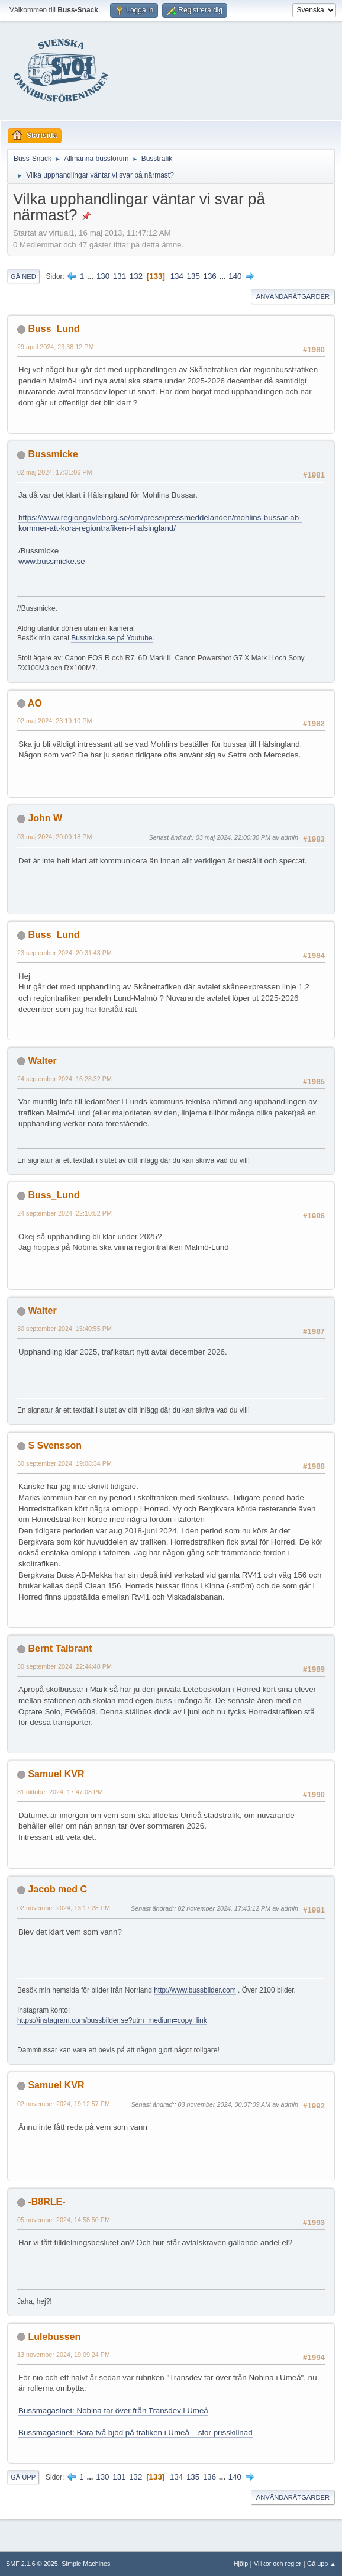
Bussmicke (53, 454)
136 (210, 276)
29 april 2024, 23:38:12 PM (55, 346)
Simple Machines (86, 2563)
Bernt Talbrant (60, 1648)
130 (102, 276)
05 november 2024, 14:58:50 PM (63, 2219)
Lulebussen (54, 2337)
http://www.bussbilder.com (195, 1990)
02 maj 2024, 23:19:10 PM (54, 720)
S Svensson (55, 1445)
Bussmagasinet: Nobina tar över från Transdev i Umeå (113, 2410)
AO (35, 703)
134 (176, 276)
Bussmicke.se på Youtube (111, 638)
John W (45, 818)
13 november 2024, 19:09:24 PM (63, 2354)
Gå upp (23, 2477)
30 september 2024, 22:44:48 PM (64, 1666)
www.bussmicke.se (51, 561)
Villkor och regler (277, 2563)
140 (234, 276)
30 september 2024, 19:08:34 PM (64, 1463)
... (91, 276)
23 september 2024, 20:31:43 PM (64, 952)
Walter (42, 1061)
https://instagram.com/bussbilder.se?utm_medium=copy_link (112, 2020)
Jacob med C (57, 1889)
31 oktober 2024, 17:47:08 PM (60, 1791)
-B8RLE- (46, 2202)
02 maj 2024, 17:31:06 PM (54, 472)
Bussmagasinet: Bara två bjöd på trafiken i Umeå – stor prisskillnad (135, 2432)
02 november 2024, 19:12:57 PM (63, 2103)
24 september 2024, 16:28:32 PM (64, 1078)
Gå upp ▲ (321, 2563)
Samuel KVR (56, 1774)
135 (193, 276)
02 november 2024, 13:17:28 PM (63, 1907)
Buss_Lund (53, 329)
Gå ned (23, 276)
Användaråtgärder (293, 296)
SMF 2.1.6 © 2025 (32, 2563)
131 (119, 276)
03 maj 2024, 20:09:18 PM (54, 836)
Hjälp (241, 2563)
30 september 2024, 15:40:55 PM (64, 1328)
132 (136, 276)
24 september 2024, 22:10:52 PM (64, 1213)
